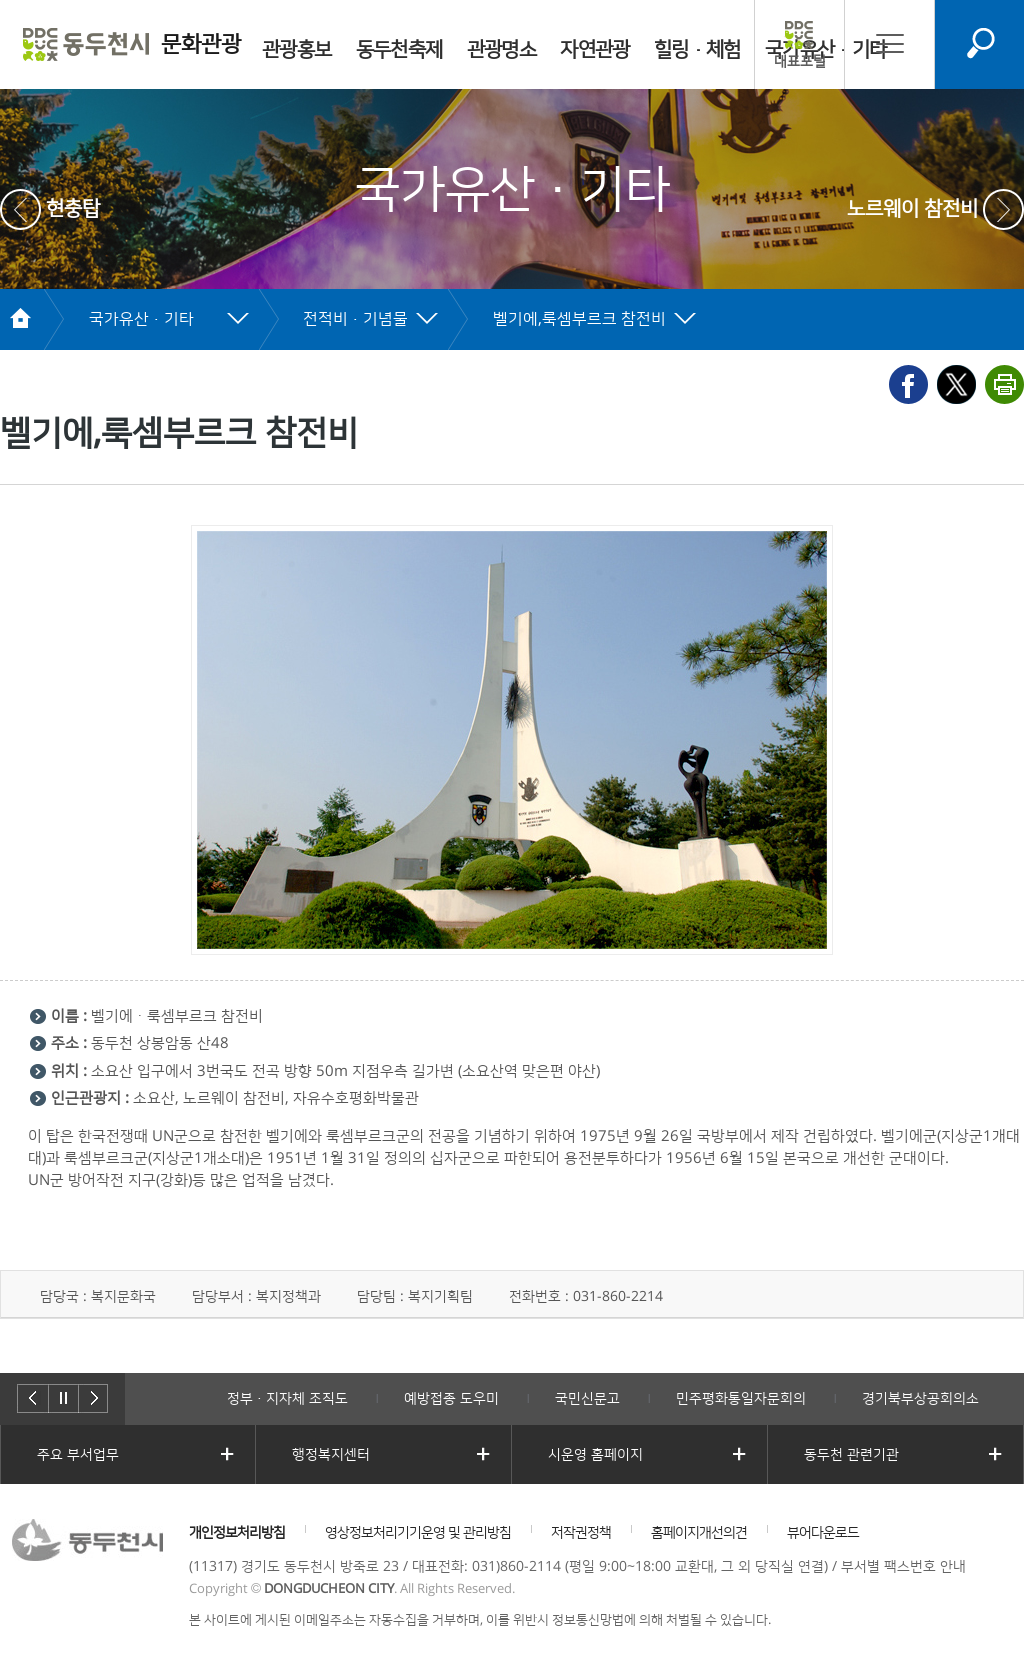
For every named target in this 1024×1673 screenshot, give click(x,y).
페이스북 (908, 384)
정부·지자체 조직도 (287, 1399)
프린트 (1004, 384)
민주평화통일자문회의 (741, 1399)
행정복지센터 (331, 1455)
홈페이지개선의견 (699, 1533)
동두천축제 (399, 50)
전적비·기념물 (355, 319)
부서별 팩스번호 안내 (903, 1567)
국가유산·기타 (141, 319)
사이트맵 (890, 43)
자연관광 (595, 50)
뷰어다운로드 (823, 1533)
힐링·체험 (697, 50)
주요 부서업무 (78, 1455)
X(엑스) (956, 384)
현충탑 (73, 209)
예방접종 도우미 (451, 1399)
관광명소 (502, 50)
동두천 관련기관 (851, 1455)
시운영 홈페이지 (595, 1455)
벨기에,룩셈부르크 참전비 (579, 319)
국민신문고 (587, 1399)
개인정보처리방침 (237, 1533)
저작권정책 (581, 1533)
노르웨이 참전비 (912, 209)
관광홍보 (297, 50)
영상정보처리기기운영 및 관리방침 (418, 1533)
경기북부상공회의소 (920, 1399)
